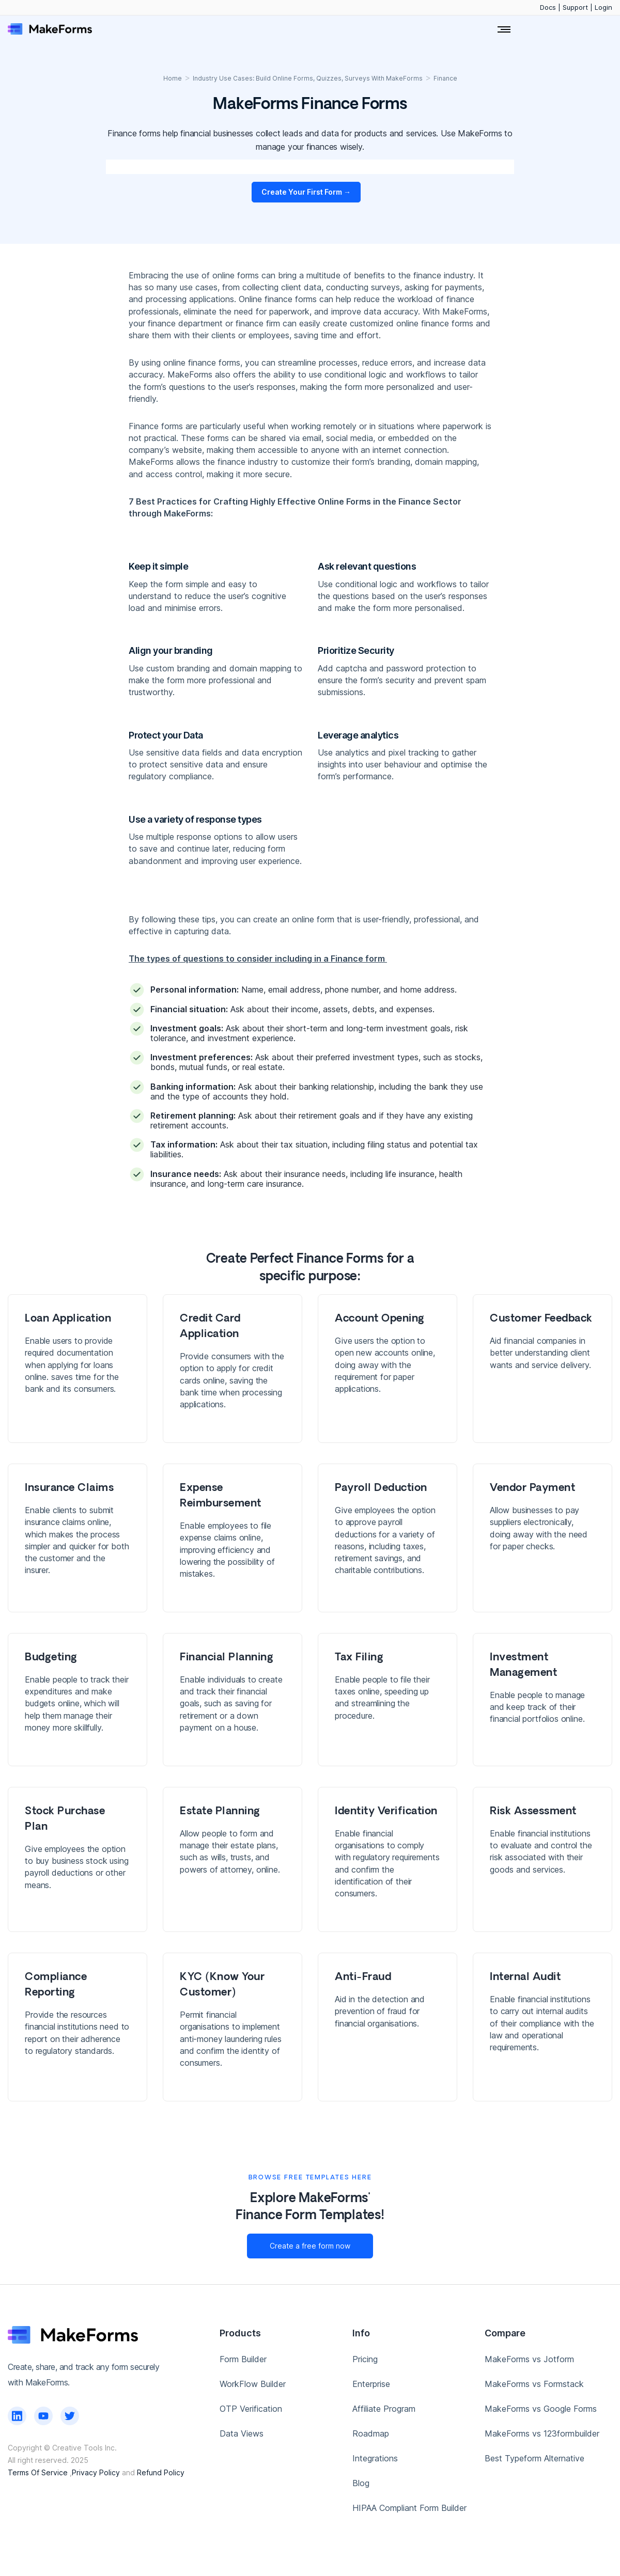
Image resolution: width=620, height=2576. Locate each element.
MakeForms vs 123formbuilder (542, 2433)
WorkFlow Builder (253, 2384)
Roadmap (370, 2433)
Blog (360, 2483)
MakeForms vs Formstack (534, 2384)
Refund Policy (160, 2472)
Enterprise (371, 2384)
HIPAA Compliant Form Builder (409, 2508)
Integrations (375, 2458)
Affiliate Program (383, 2409)
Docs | (551, 7)
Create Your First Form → (306, 191)
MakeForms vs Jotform (529, 2359)
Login (603, 7)
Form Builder (243, 2359)
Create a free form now (310, 2245)
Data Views (242, 2433)
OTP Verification (251, 2409)
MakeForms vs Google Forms (541, 2409)
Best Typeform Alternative (534, 2458)
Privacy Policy (96, 2472)
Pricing (365, 2359)
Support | (579, 7)
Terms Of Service (38, 2472)
